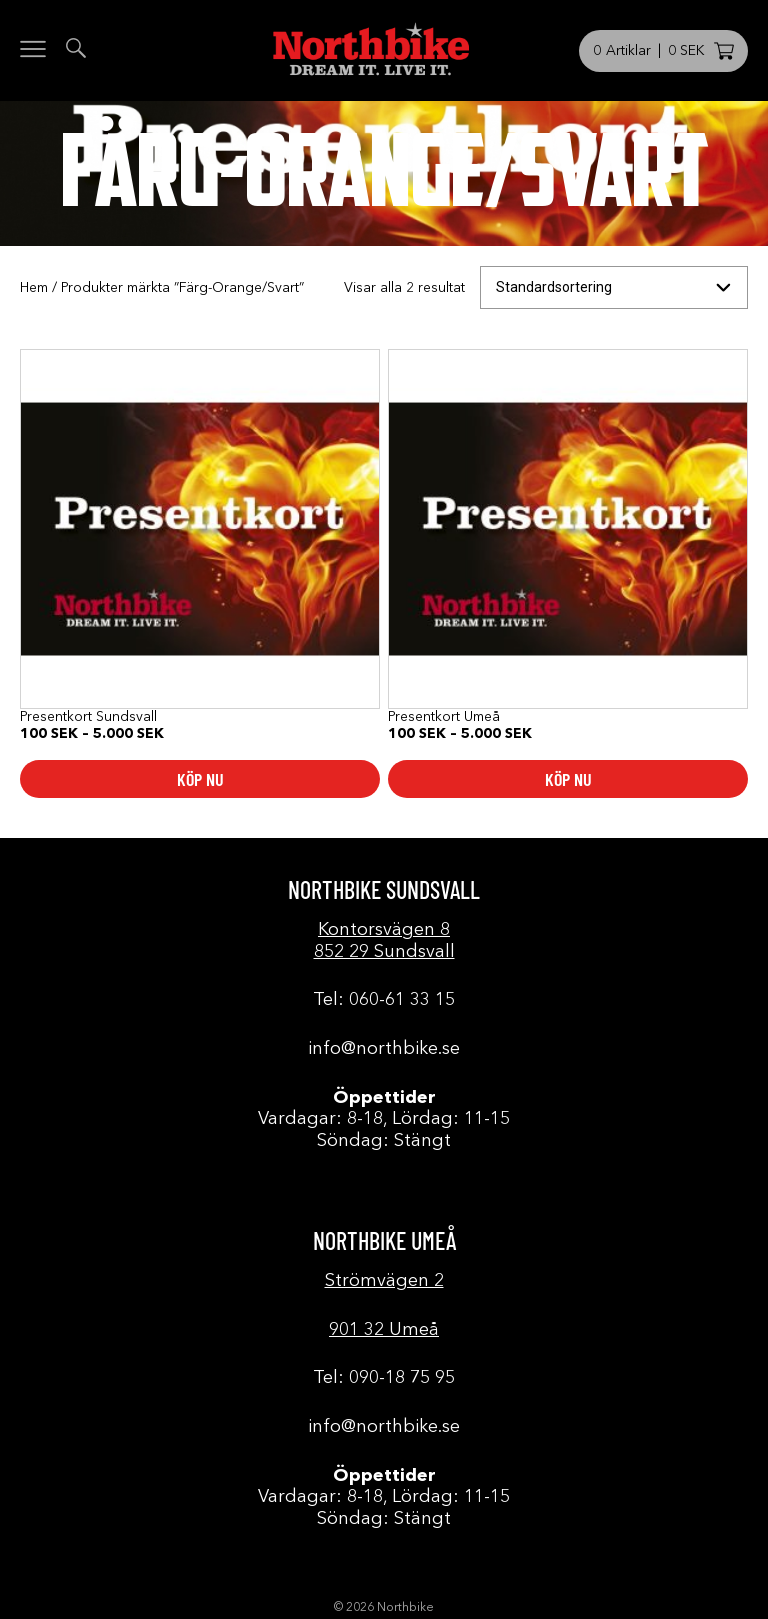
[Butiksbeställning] (614, 287)
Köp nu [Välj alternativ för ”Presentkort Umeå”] (568, 779)
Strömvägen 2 (384, 1281)
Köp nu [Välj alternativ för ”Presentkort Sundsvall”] (200, 779)
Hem (34, 288)
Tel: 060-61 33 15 (384, 1000)
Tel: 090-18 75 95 (384, 1378)
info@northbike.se (384, 1049)
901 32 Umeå (384, 1330)
